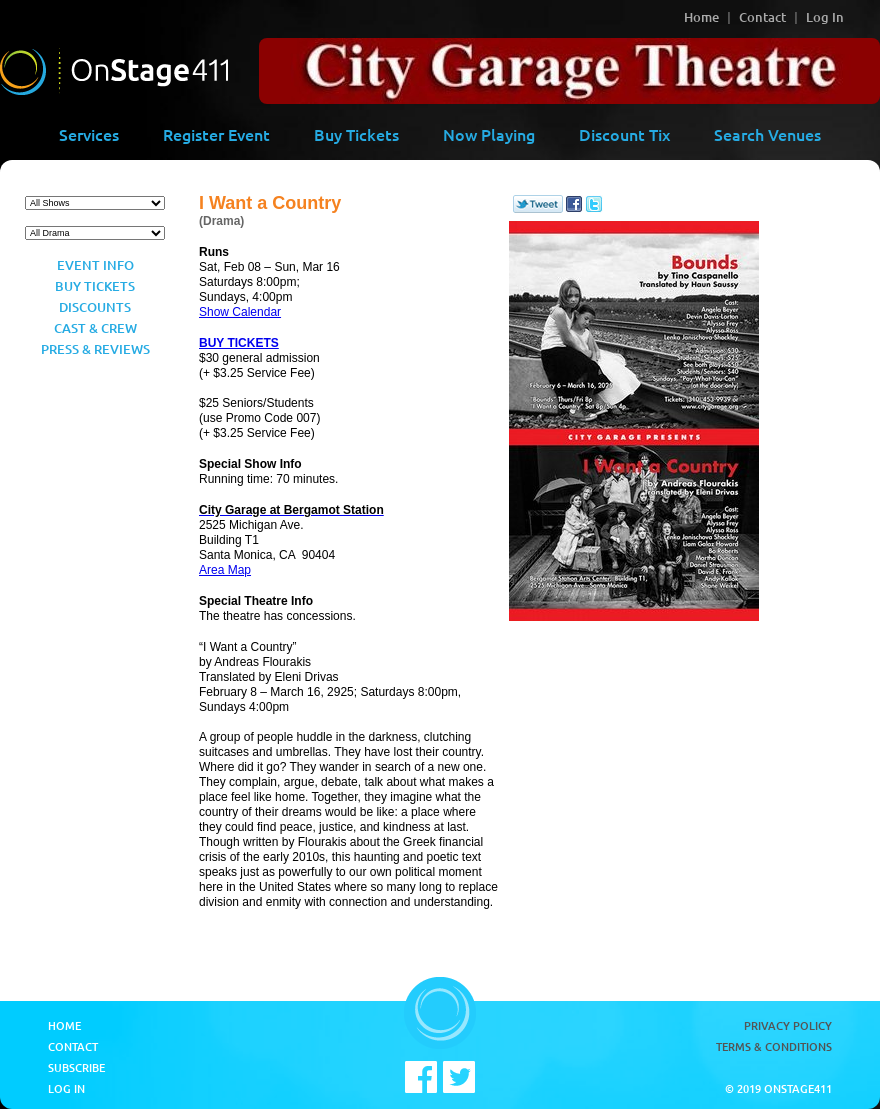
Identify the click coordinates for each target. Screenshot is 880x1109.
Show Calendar (240, 312)
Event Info (95, 265)
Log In (825, 17)
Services (89, 134)
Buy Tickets (356, 134)
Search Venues (767, 134)
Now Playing (489, 134)
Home (701, 17)
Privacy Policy (788, 1025)
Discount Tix (624, 134)
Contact (762, 17)
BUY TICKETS (239, 343)
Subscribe (76, 1067)
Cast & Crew (95, 328)
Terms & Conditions (774, 1046)
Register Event (216, 134)
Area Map (225, 570)
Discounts (95, 307)
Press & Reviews (95, 349)
